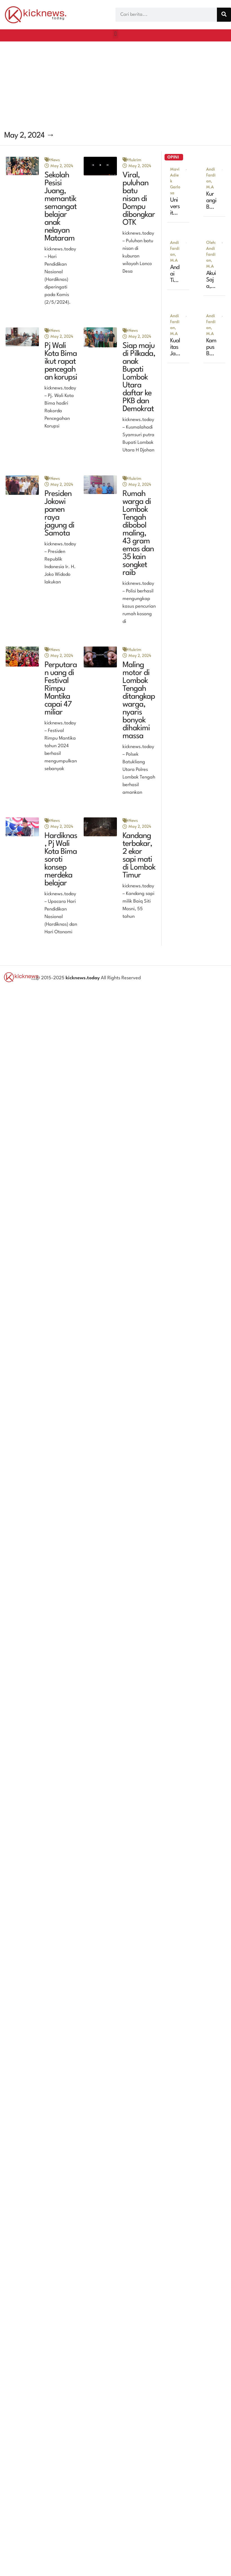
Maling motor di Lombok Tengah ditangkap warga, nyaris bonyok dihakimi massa (139, 700)
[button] (115, 34)
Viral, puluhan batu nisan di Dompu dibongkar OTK (139, 199)
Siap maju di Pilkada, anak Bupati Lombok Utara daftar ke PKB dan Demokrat (139, 377)
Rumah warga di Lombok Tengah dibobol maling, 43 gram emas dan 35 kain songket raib (138, 533)
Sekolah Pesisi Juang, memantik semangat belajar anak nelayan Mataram (61, 206)
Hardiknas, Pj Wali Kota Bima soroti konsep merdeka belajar (61, 859)
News (55, 159)
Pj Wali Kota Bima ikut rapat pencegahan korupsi (61, 361)
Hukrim (134, 159)
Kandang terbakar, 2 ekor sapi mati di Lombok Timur (139, 855)
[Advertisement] (103, 83)
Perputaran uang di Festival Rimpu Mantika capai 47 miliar (61, 688)
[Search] (224, 15)
